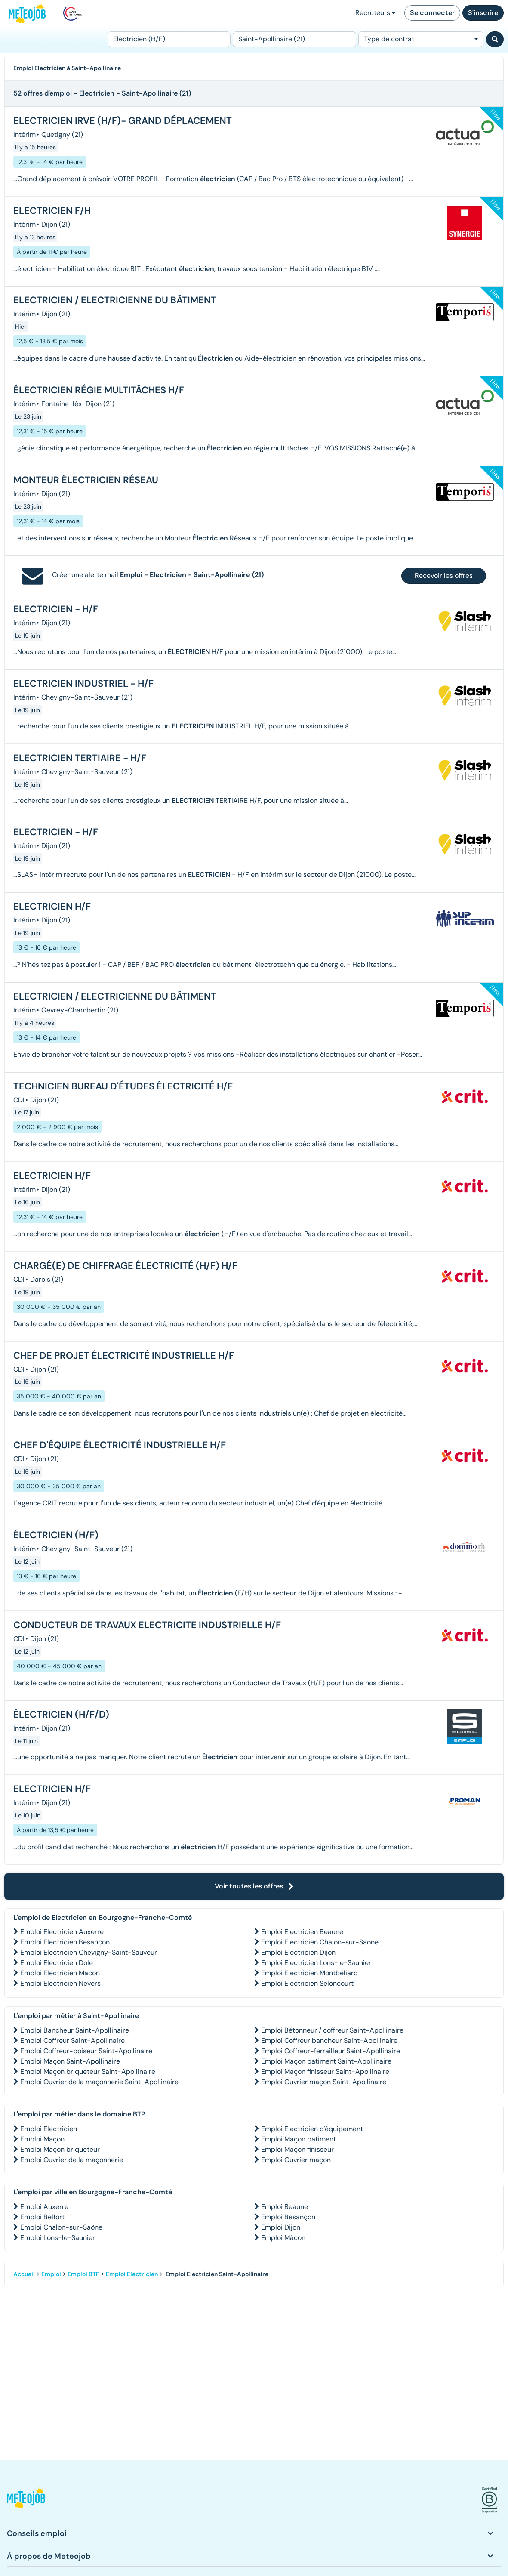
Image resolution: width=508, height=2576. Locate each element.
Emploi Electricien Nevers (60, 1983)
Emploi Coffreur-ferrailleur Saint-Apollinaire (330, 2050)
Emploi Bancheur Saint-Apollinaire (74, 2030)
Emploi (51, 2274)
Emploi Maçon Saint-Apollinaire (70, 2061)
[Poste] (169, 39)
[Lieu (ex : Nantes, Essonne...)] (294, 39)
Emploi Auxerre (44, 2206)
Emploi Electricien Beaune (302, 1931)
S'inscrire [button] (483, 12)
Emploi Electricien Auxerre (62, 1931)
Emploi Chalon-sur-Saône (61, 2227)
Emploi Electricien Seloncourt (307, 1983)
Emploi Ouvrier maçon (296, 2159)
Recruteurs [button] (375, 12)
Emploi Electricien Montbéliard (309, 1973)
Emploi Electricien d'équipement (312, 2128)
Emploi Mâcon (283, 2237)
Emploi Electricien (48, 2128)
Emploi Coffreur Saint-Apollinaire (72, 2040)
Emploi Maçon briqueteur (60, 2149)
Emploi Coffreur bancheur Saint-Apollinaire (329, 2040)
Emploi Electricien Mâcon (60, 1973)
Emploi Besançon (288, 2216)
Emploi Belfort (42, 2216)
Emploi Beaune (284, 2206)
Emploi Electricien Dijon (298, 1952)
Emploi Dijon (280, 2227)
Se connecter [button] (432, 12)
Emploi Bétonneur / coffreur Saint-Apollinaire (332, 2030)
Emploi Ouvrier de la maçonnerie (71, 2159)
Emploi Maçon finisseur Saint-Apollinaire (325, 2071)
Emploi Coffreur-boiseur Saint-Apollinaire (86, 2050)
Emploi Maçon (42, 2139)
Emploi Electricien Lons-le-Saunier (316, 1962)
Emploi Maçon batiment (298, 2139)
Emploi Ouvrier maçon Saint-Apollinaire (323, 2081)
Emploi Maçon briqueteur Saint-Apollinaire (87, 2071)
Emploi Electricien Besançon (65, 1942)
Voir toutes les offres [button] (254, 1886)
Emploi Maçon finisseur (297, 2149)
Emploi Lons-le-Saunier (57, 2237)
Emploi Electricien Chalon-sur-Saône (320, 1942)
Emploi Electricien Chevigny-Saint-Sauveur (88, 1952)
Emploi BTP (83, 2274)
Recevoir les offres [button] (444, 575)
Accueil (24, 2274)
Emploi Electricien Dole (56, 1962)
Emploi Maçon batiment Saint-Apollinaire (326, 2061)
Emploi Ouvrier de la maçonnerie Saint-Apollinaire (99, 2081)
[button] (26, 2500)
